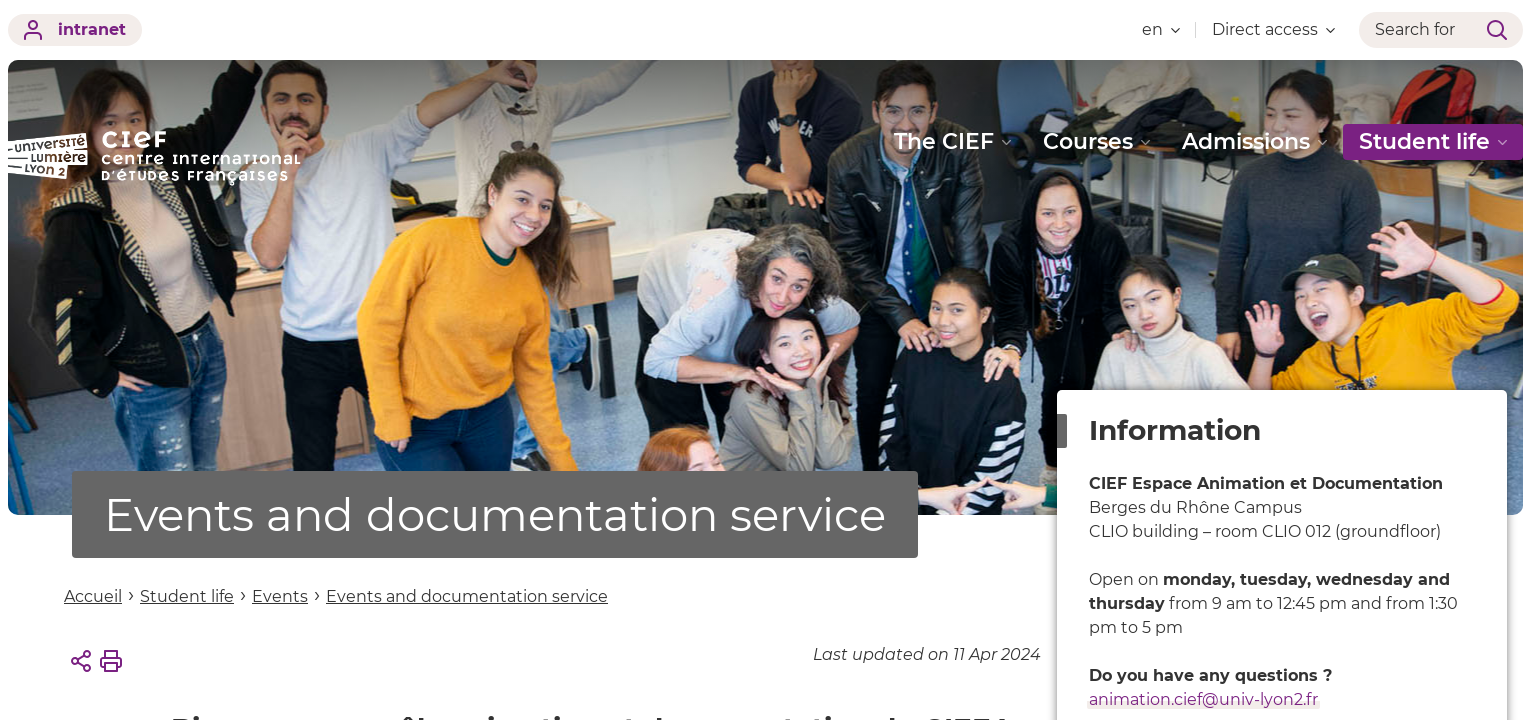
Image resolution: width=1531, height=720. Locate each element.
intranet (75, 30)
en (1161, 29)
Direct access (1273, 29)
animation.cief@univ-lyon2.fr (1203, 699)
